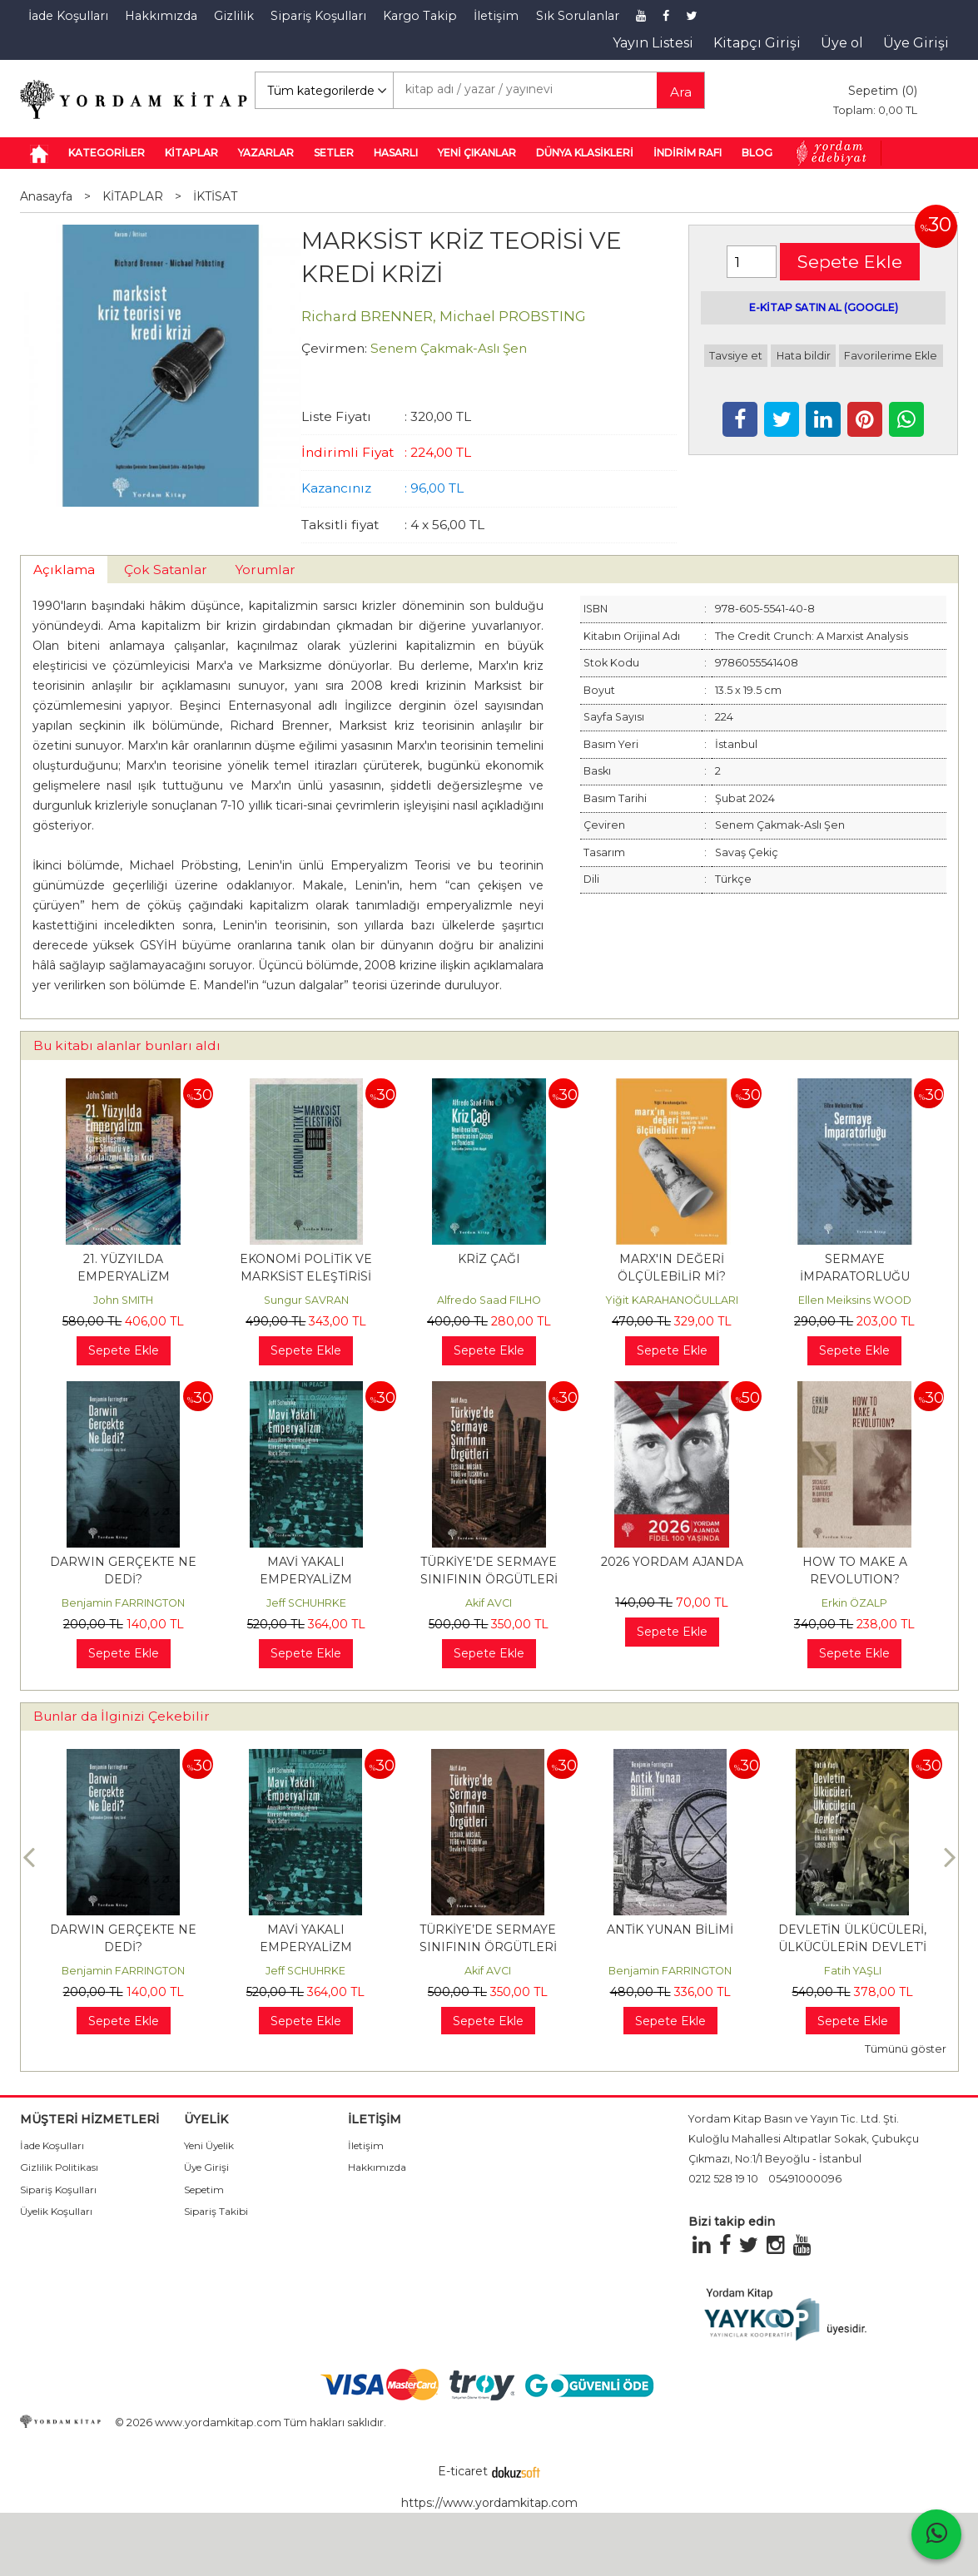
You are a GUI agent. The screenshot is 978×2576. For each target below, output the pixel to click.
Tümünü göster (905, 2049)
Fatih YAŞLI (852, 1970)
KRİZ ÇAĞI (489, 1258)
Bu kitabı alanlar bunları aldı (127, 1045)
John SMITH (123, 1300)
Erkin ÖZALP (854, 1603)
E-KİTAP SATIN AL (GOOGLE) (823, 307)
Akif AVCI (488, 1603)
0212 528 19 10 (723, 2178)
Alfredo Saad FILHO (489, 1300)
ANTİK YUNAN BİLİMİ (670, 1929)
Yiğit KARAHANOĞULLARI (672, 1300)
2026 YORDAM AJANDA (672, 1561)
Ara (681, 92)
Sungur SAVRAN (306, 1300)
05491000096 (804, 2178)
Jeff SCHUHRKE (306, 1603)
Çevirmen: (334, 348)
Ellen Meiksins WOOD (854, 1300)
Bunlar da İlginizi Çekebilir (121, 1716)
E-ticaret (463, 2471)
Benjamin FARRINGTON (123, 1603)
